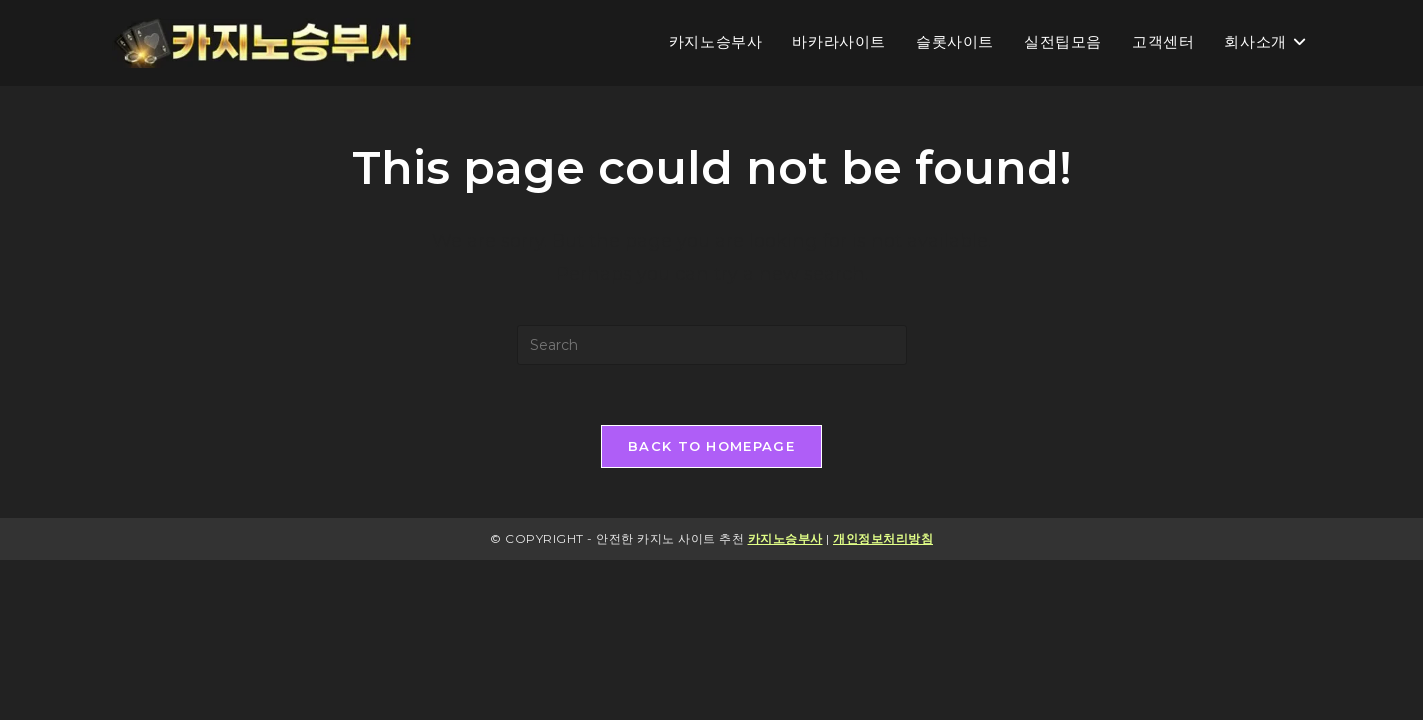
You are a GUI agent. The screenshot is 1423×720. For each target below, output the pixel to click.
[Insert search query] (712, 345)
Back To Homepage (711, 446)
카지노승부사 (785, 538)
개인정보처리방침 (883, 538)
